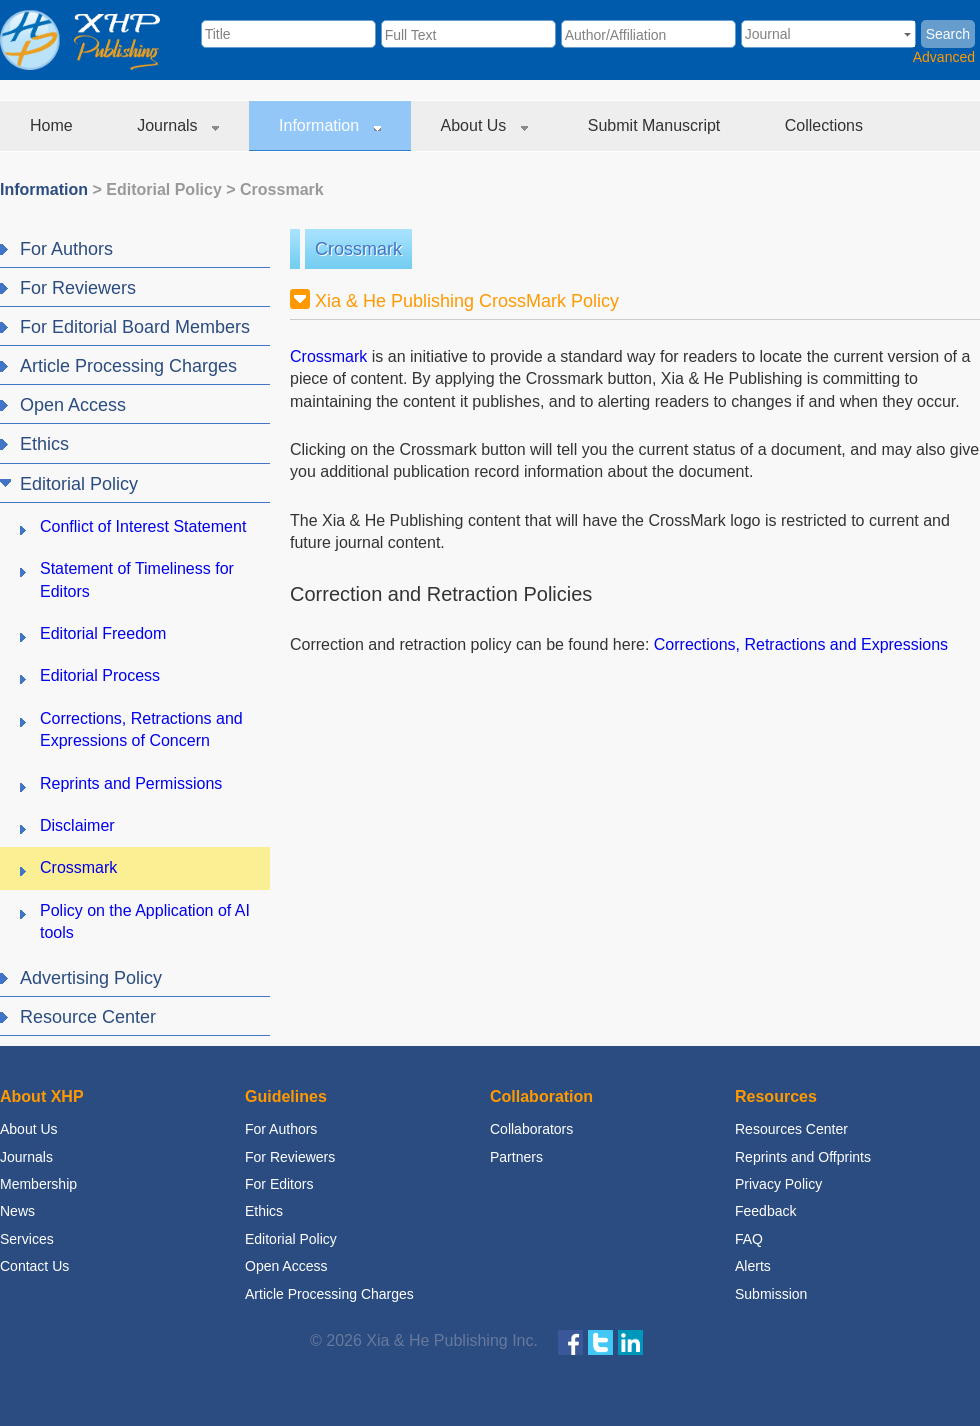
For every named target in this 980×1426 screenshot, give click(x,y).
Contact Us (34, 1266)
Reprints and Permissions (131, 783)
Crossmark (282, 189)
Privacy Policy (778, 1184)
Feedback (765, 1211)
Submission (771, 1294)
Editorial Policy (164, 189)
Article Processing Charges (329, 1294)
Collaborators (531, 1129)
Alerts (753, 1266)
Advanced (944, 57)
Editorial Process (100, 675)
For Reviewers (290, 1157)
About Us (484, 125)
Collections (826, 125)
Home (53, 125)
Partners (516, 1157)
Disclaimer (77, 825)
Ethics (264, 1211)
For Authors (281, 1129)
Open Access (286, 1266)
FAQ (749, 1239)
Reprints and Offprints (803, 1157)
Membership (38, 1184)
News (17, 1211)
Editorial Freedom (103, 633)
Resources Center (791, 1129)
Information (329, 125)
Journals (178, 125)
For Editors (279, 1184)
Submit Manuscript (656, 125)
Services (27, 1239)
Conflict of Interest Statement (143, 526)
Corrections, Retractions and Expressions (801, 644)
